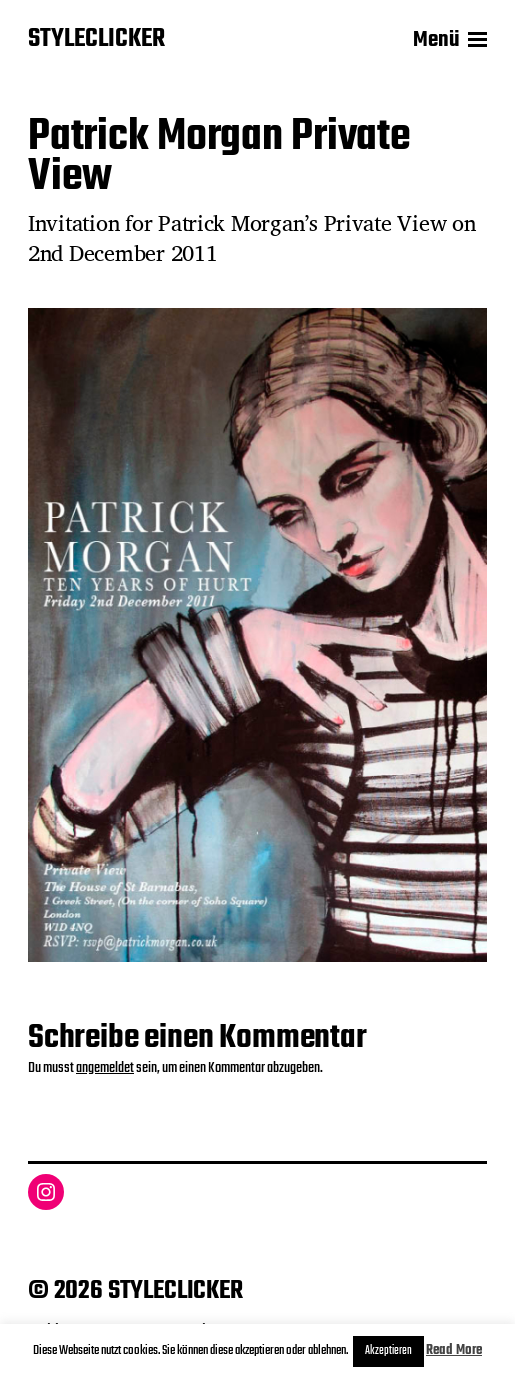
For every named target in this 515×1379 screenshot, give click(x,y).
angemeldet (105, 1068)
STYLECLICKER (96, 40)
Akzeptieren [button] (388, 1351)
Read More (454, 1350)
